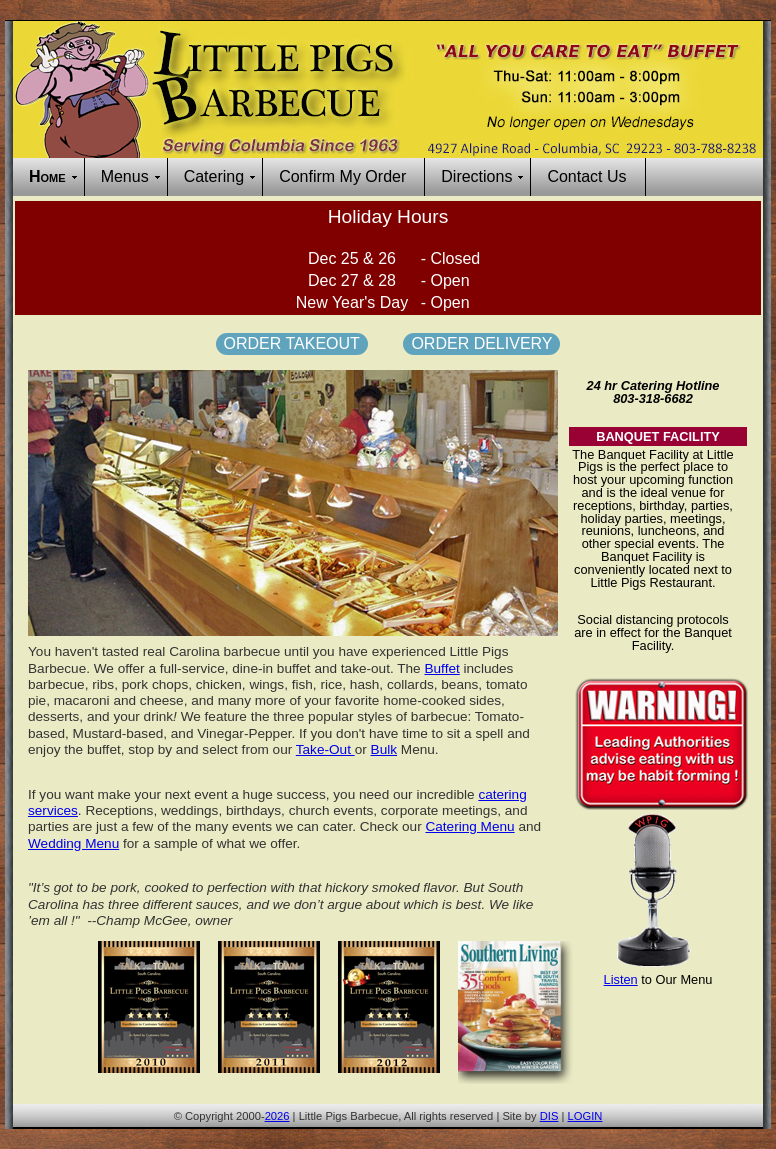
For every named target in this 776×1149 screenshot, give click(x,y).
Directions (476, 176)
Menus (125, 176)
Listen (621, 979)
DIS (549, 1116)
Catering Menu (469, 826)
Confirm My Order (342, 176)
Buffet (441, 668)
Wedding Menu (73, 843)
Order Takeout (292, 343)
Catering (214, 176)
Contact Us (586, 176)
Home (47, 176)
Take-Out (325, 749)
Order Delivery (481, 343)
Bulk (384, 749)
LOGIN (585, 1116)
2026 (277, 1116)
